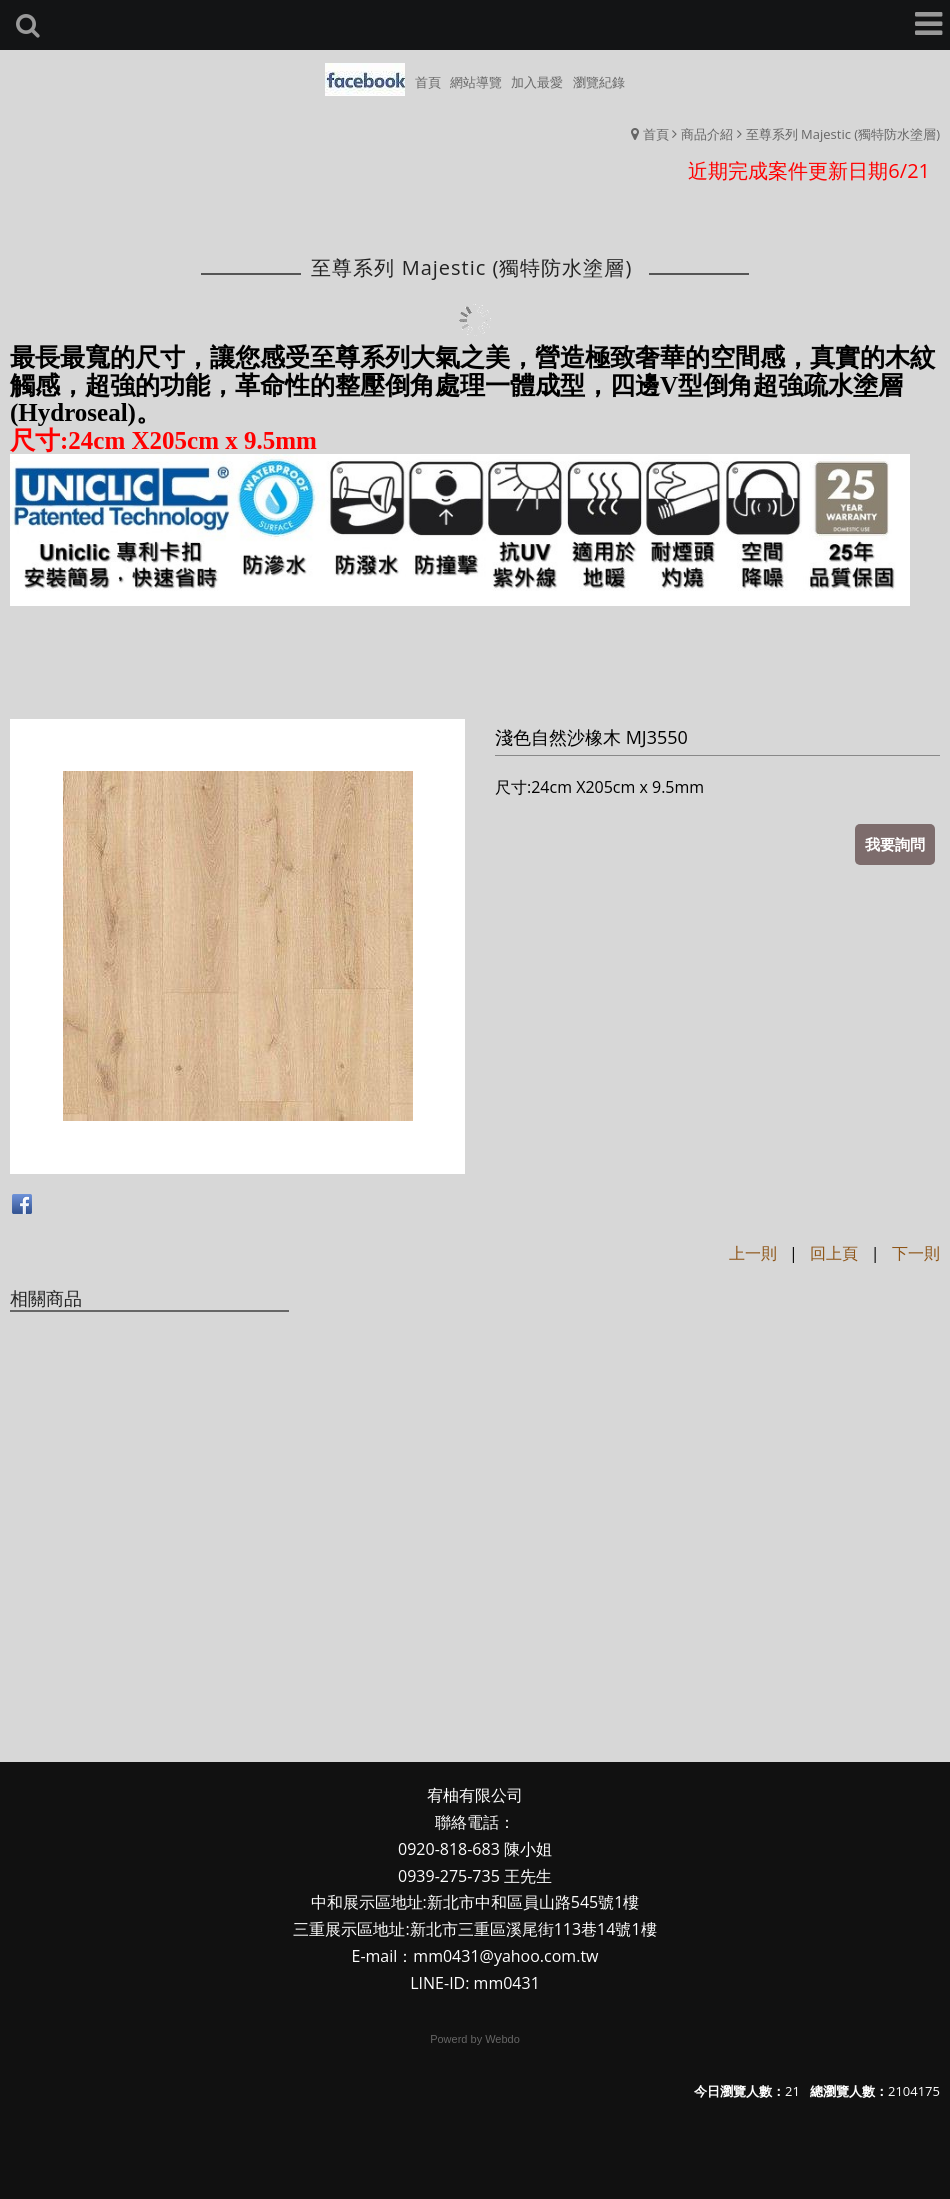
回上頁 (834, 1253)
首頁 (656, 134)
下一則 (916, 1253)
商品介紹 (707, 134)
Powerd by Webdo (475, 2039)
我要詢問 (895, 844)
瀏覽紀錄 (599, 82)
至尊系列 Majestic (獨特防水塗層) (843, 134)
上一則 (753, 1253)
